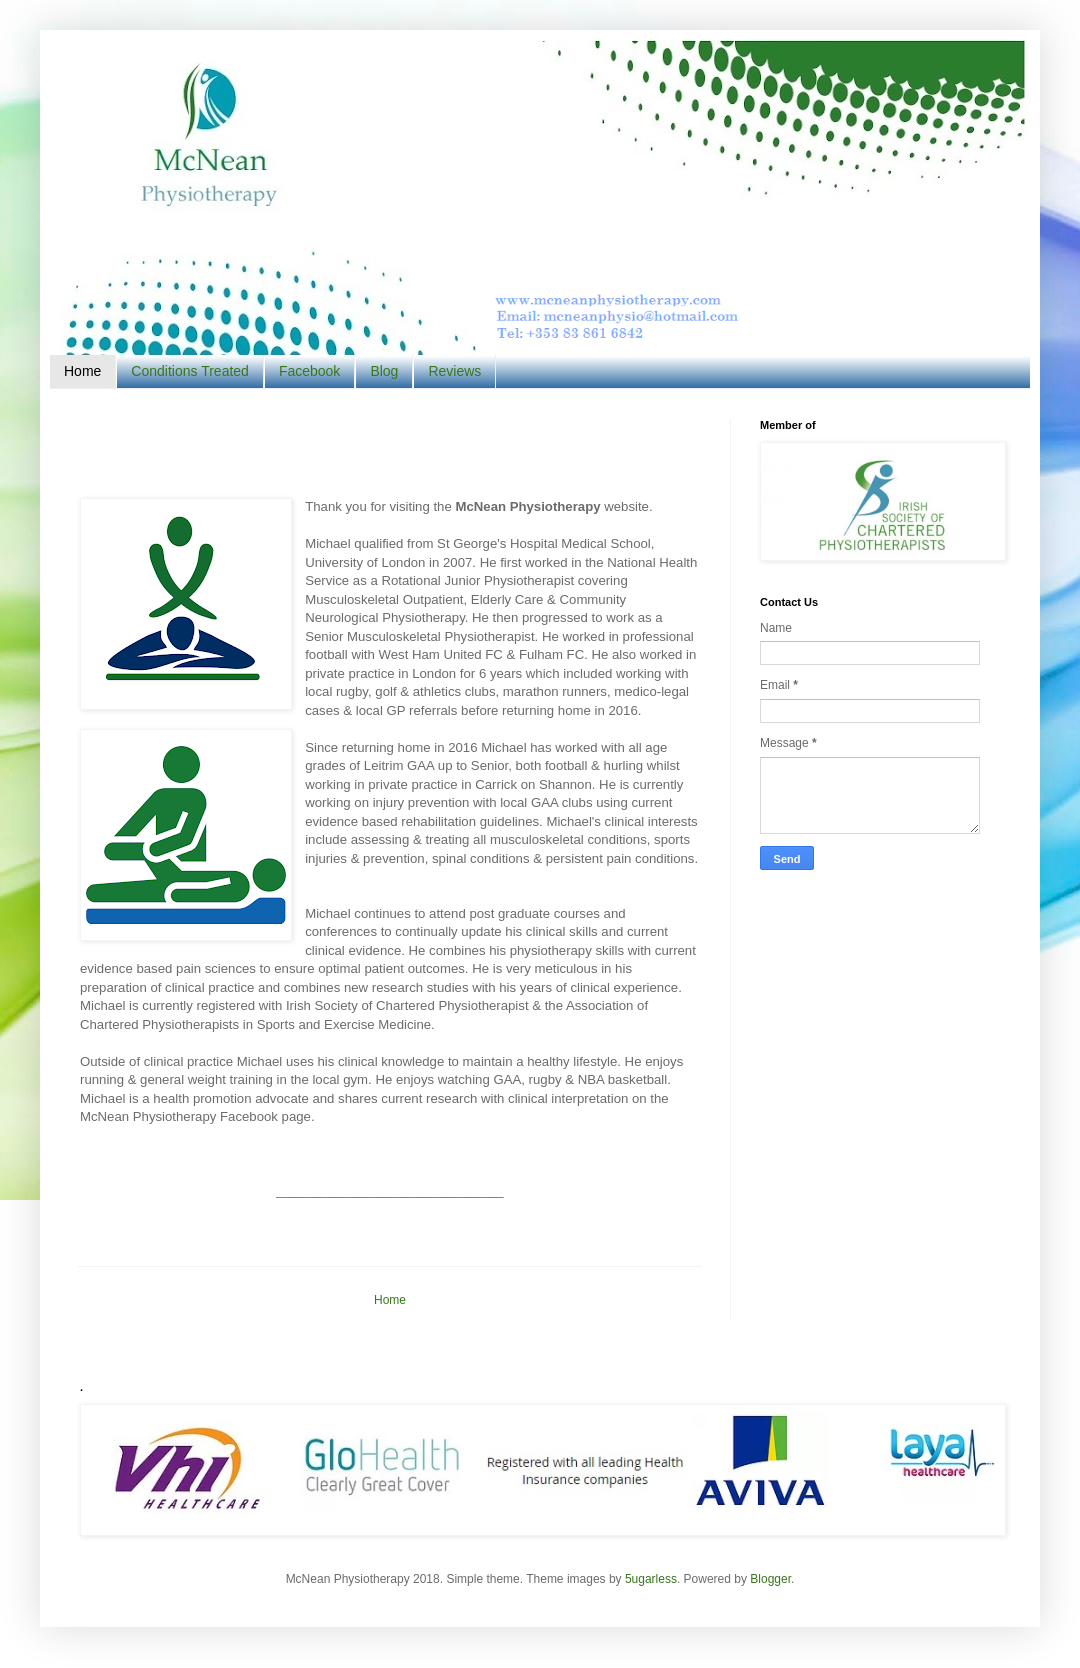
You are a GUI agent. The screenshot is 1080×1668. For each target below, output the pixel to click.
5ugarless (651, 1579)
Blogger (770, 1579)
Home (82, 371)
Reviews (454, 371)
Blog (384, 371)
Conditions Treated (190, 371)
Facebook (309, 371)
